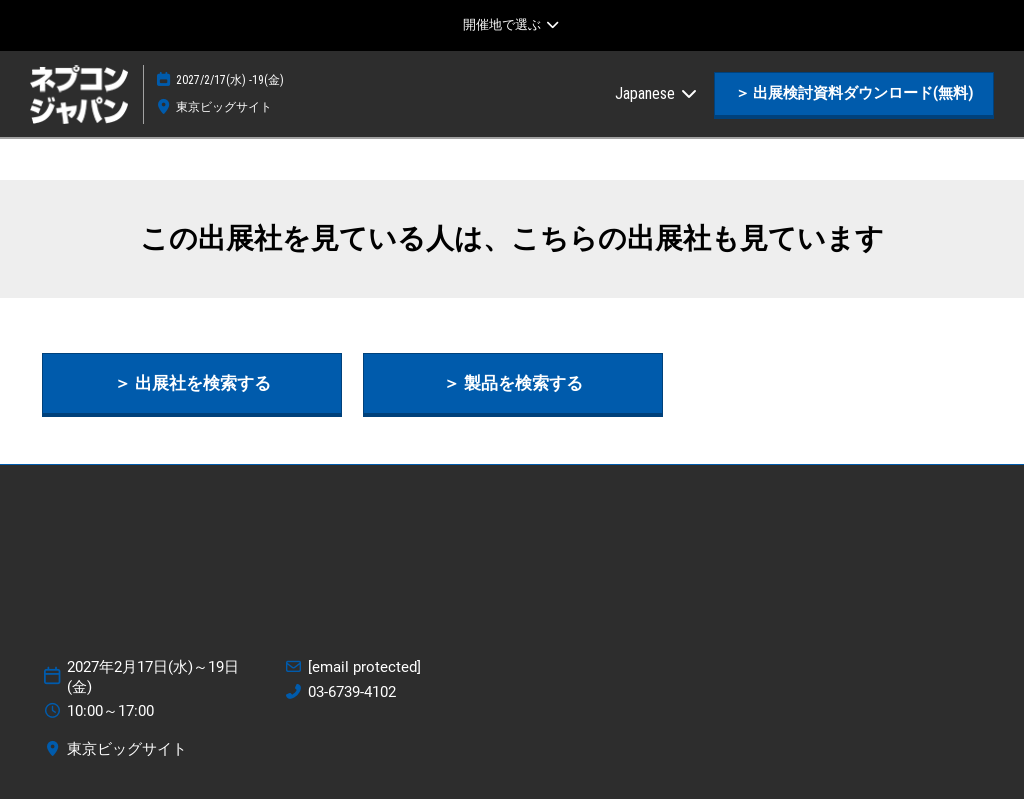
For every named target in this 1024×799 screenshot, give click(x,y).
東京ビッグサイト (224, 107)
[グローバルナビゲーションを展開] (511, 25)
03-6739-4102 (352, 692)
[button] (854, 94)
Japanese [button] (657, 93)
